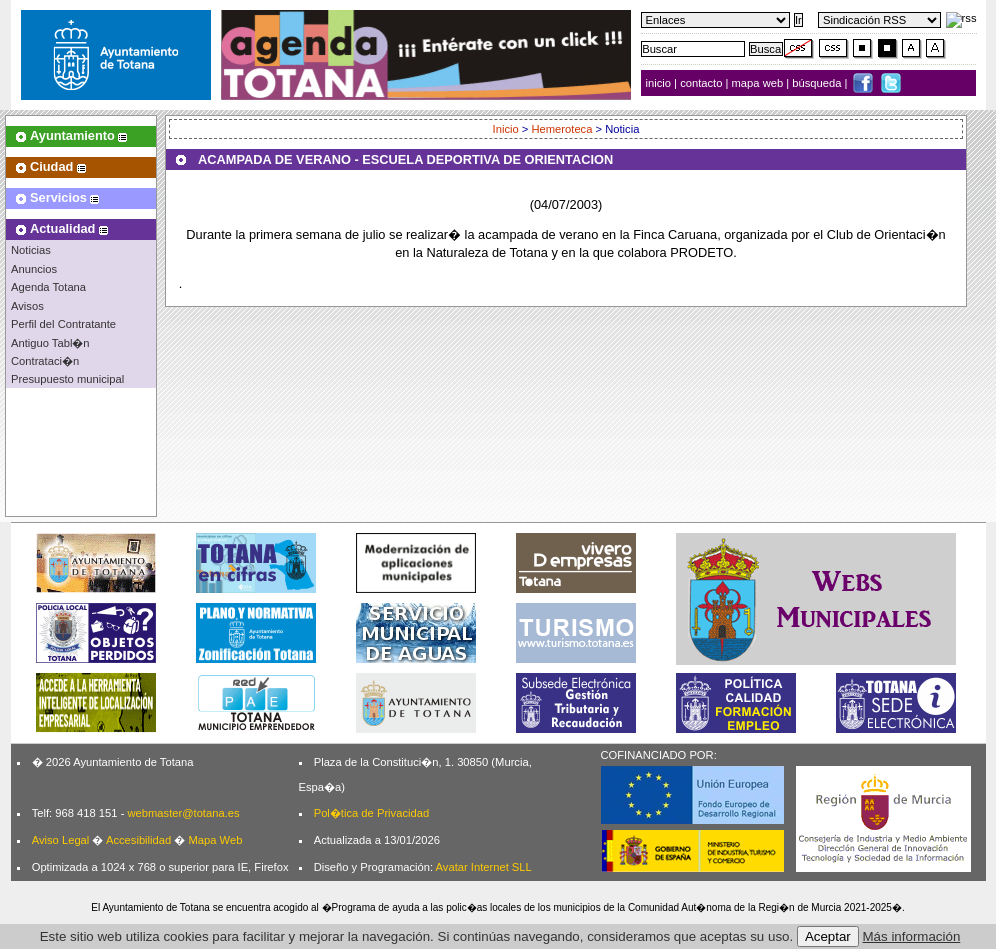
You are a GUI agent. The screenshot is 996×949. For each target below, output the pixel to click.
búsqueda (818, 83)
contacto (701, 83)
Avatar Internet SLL (484, 867)
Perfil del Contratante (63, 324)
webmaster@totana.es (183, 813)
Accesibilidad (138, 840)
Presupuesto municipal (67, 379)
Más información (912, 936)
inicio (660, 83)
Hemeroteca (562, 129)
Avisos (27, 306)
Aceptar (828, 936)
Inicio (507, 129)
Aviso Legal (61, 840)
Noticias (31, 250)
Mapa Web (215, 840)
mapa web (759, 83)
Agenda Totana (48, 287)
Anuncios (34, 269)
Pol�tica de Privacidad (371, 813)
